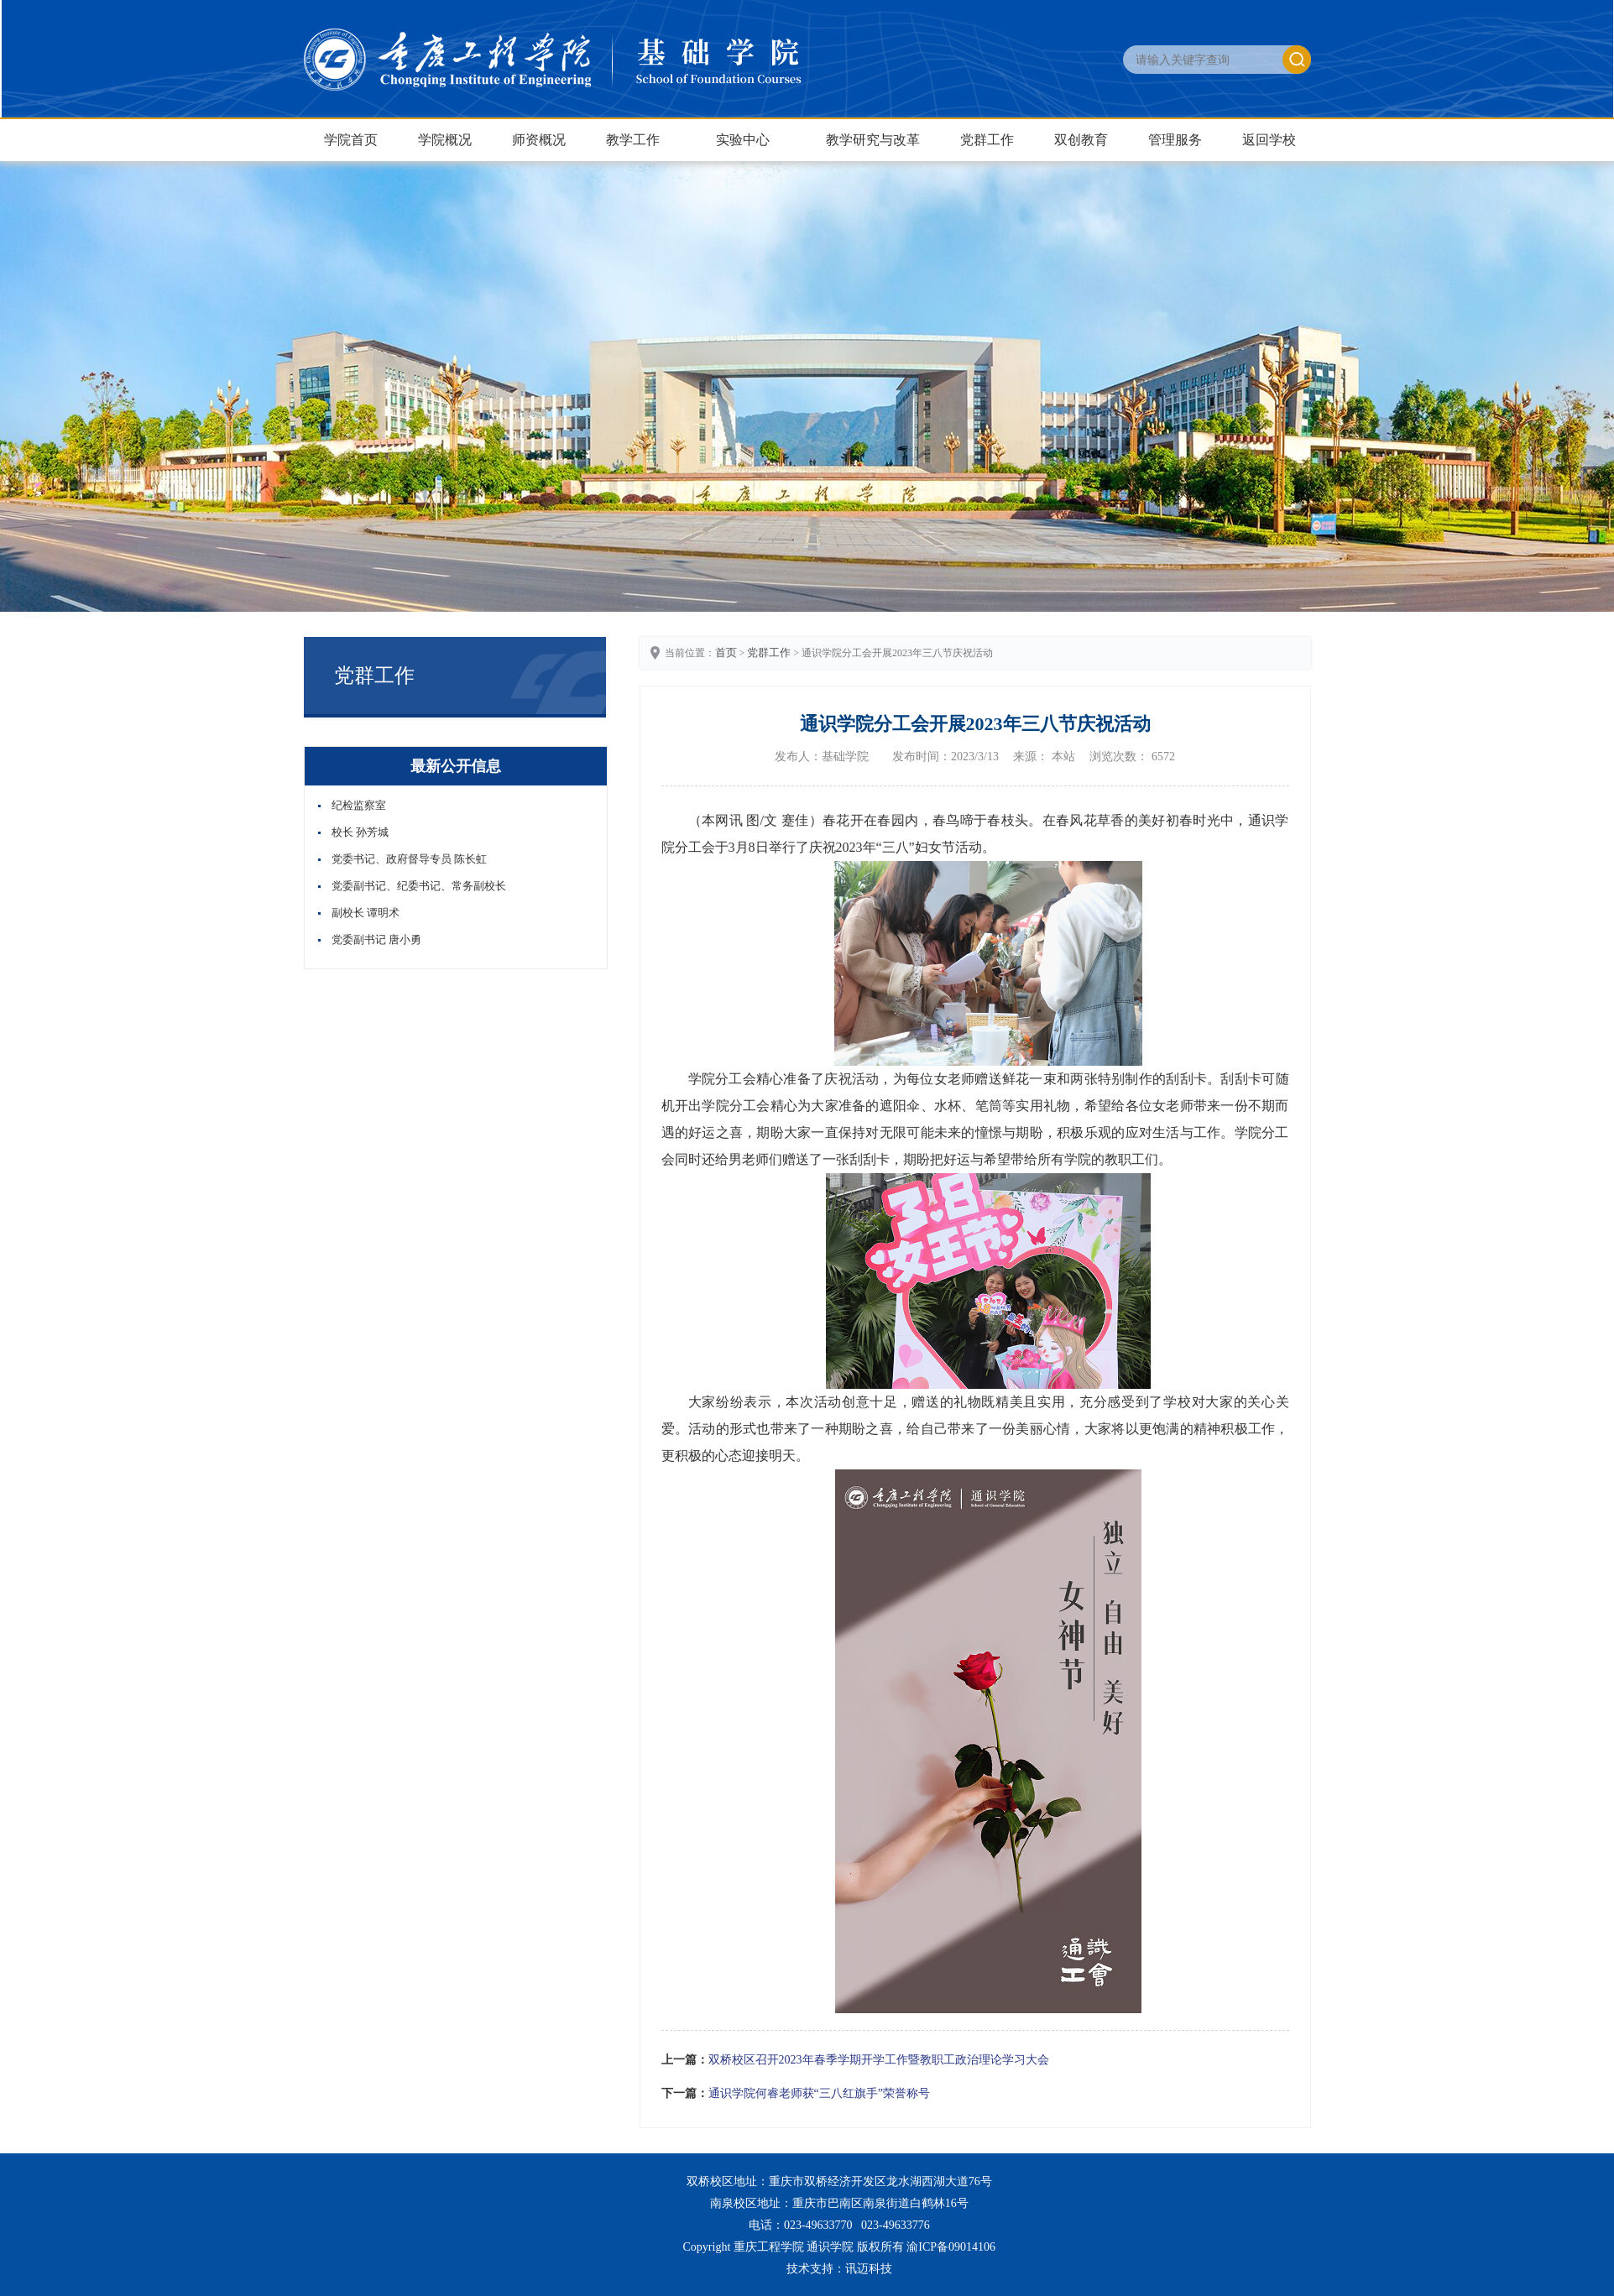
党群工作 (987, 140)
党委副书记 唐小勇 (376, 939)
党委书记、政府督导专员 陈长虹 (409, 859)
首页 (726, 652)
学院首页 (351, 140)
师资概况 (539, 140)
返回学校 (1269, 140)
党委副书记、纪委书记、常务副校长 (419, 885)
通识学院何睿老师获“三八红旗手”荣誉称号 (819, 2093)
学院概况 (445, 140)
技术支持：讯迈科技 (839, 2268)
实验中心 (743, 140)
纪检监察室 (359, 805)
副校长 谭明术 (366, 912)
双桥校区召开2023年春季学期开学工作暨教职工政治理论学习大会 (878, 2059)
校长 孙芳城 (360, 832)
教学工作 (633, 140)
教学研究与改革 (873, 140)
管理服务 (1175, 140)
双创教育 (1081, 140)
